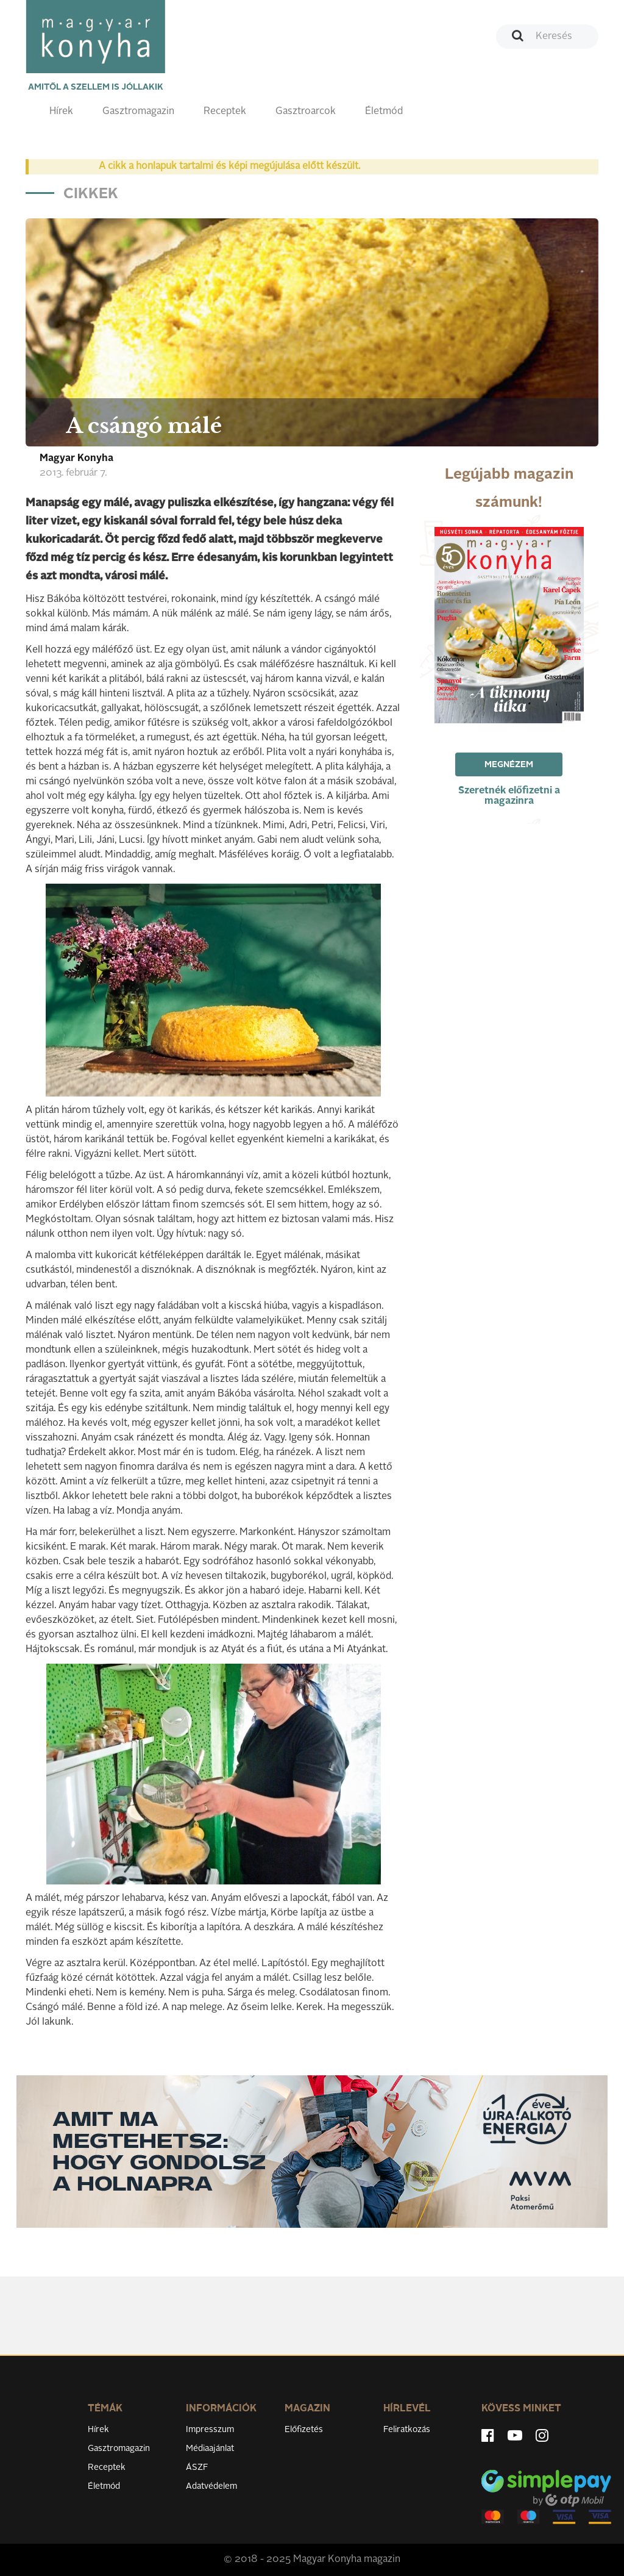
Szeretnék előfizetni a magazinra (509, 796)
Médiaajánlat (210, 2448)
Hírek (61, 111)
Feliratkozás (406, 2429)
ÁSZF (197, 2467)
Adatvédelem (211, 2486)
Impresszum (210, 2429)
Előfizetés (304, 2429)
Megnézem (508, 764)
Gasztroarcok (305, 111)
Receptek (225, 111)
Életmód (384, 111)
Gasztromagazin (138, 111)
